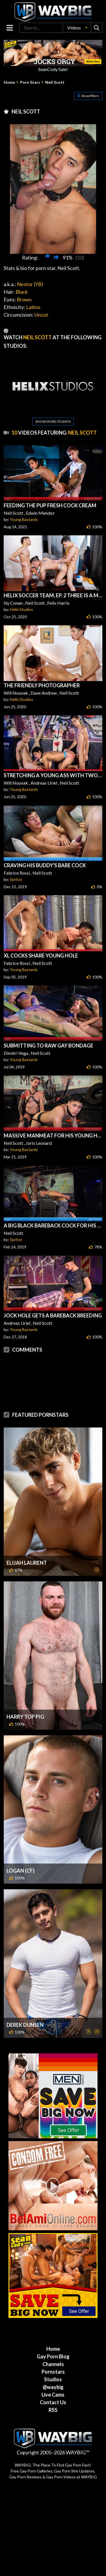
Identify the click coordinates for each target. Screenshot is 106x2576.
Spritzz (16, 879)
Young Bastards (24, 519)
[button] (77, 28)
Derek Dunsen (25, 2002)
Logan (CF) (20, 1848)
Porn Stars (30, 82)
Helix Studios (21, 609)
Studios (53, 2357)
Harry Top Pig (25, 1694)
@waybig (53, 2364)
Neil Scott (54, 82)
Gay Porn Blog (53, 2334)
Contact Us (53, 2380)
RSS (53, 2387)
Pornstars (53, 2349)
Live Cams (53, 2372)
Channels (53, 2341)
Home (9, 82)
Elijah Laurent (27, 1540)
